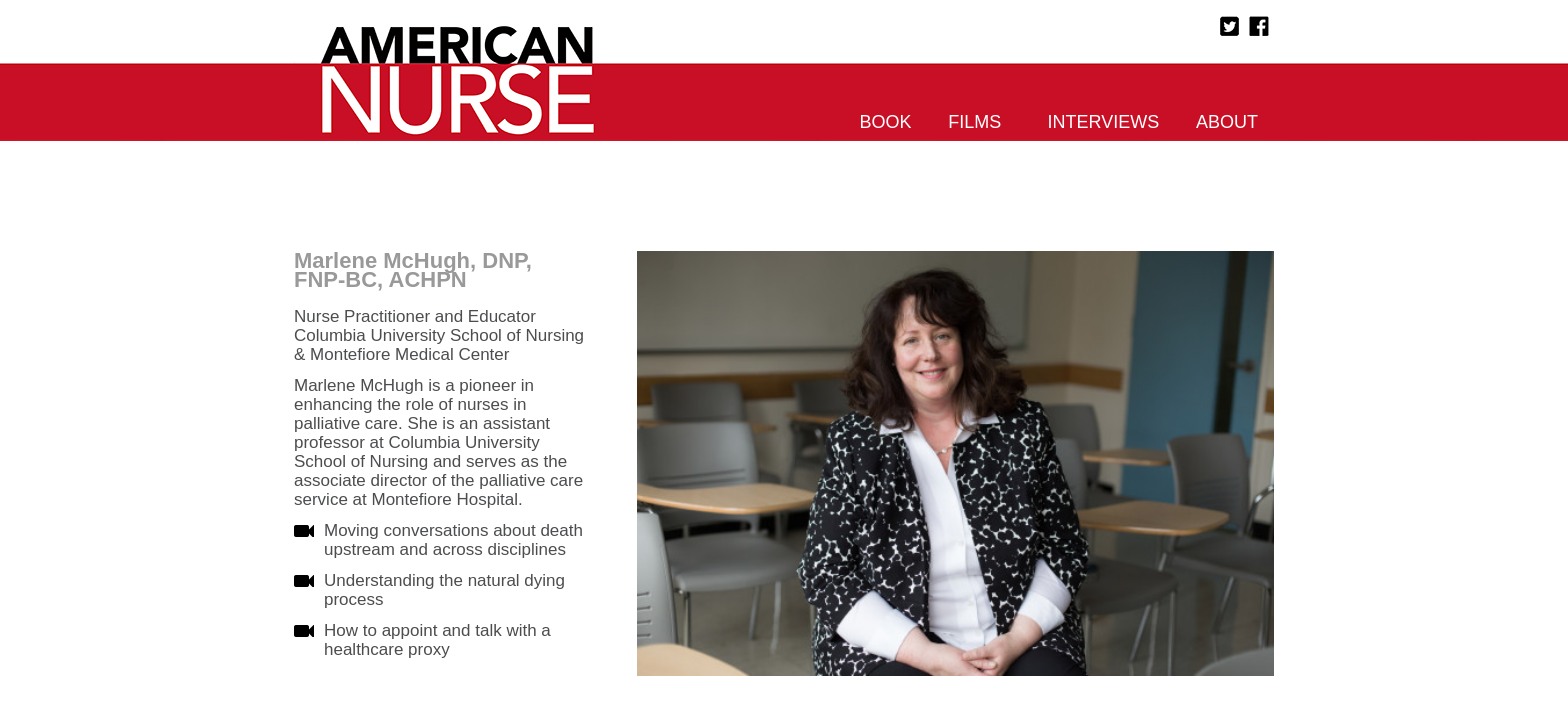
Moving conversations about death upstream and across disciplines (453, 540)
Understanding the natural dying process (444, 590)
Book (886, 122)
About (1227, 122)
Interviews (1104, 122)
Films (974, 122)
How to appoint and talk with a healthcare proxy (437, 640)
